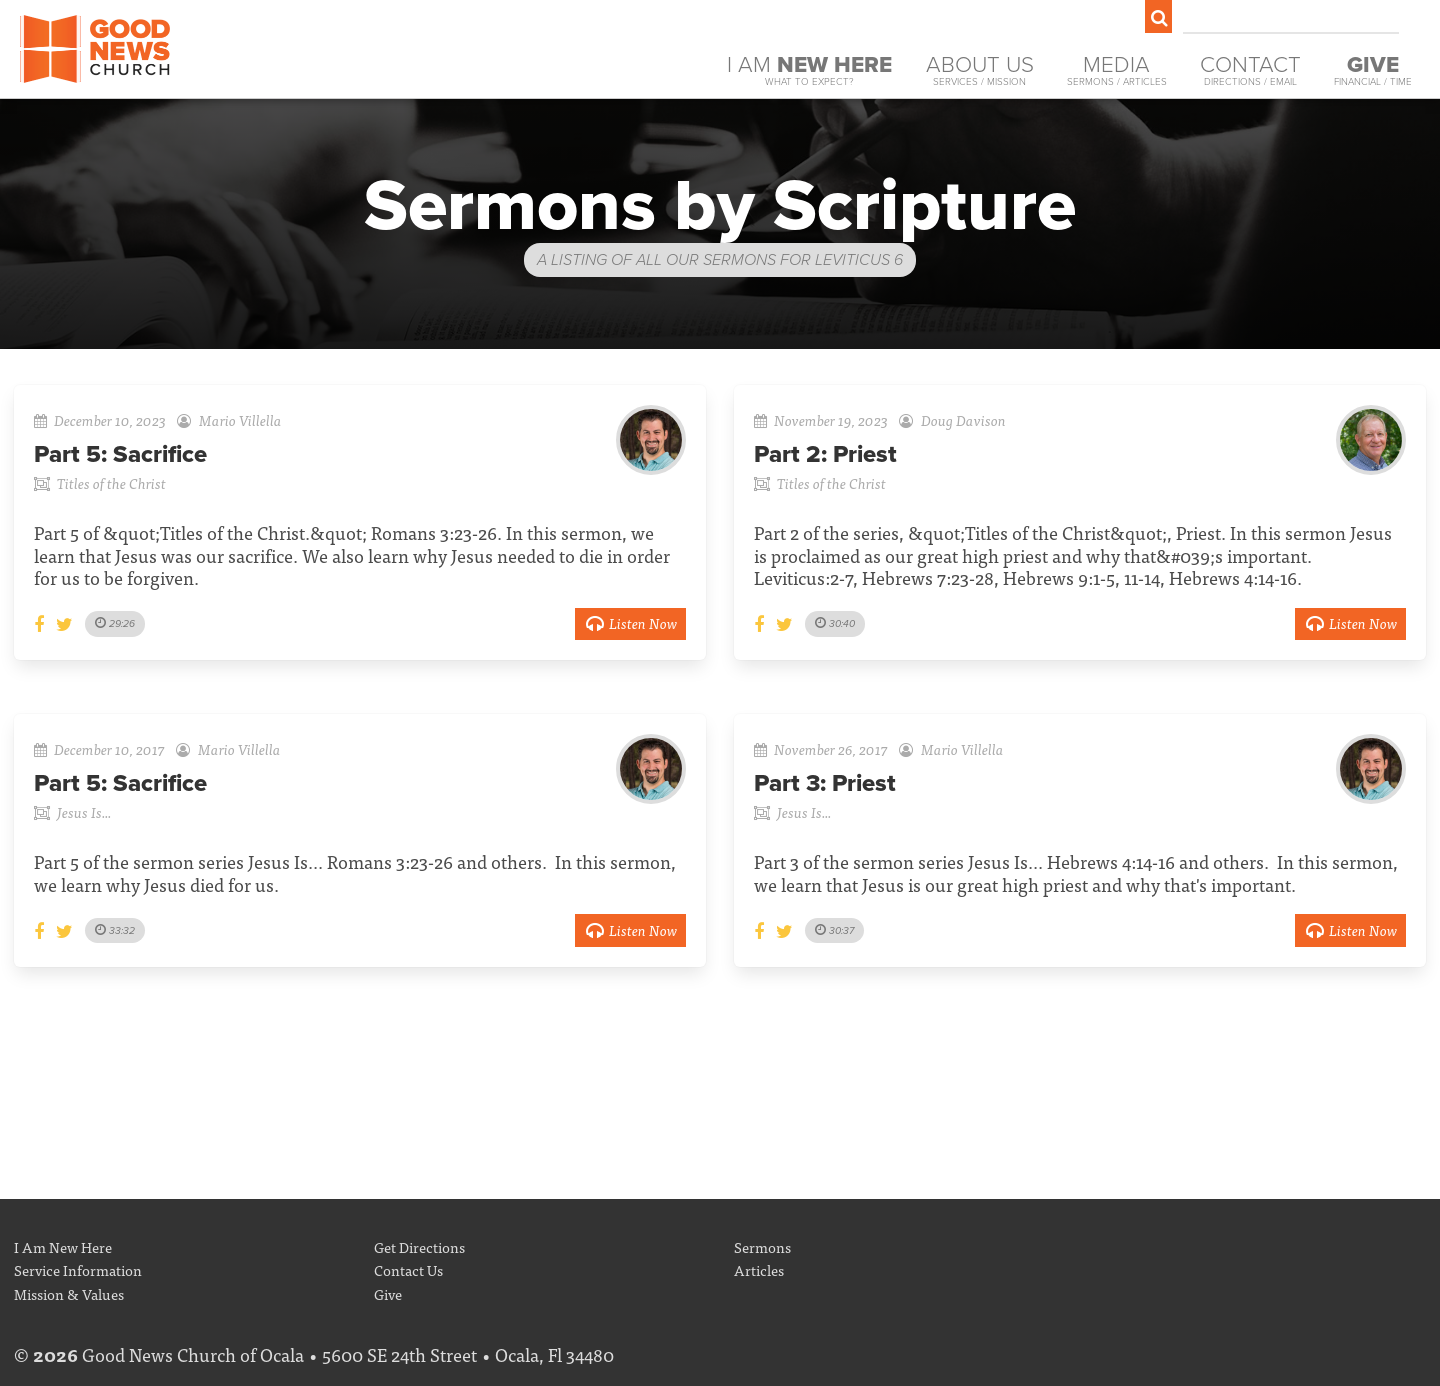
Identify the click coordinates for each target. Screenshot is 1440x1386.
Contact (1250, 70)
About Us (980, 70)
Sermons (762, 1246)
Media (1117, 70)
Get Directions (419, 1246)
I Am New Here (63, 1246)
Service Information (78, 1269)
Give (388, 1293)
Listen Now (630, 622)
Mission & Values (69, 1293)
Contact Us (408, 1269)
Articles (759, 1269)
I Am (809, 70)
